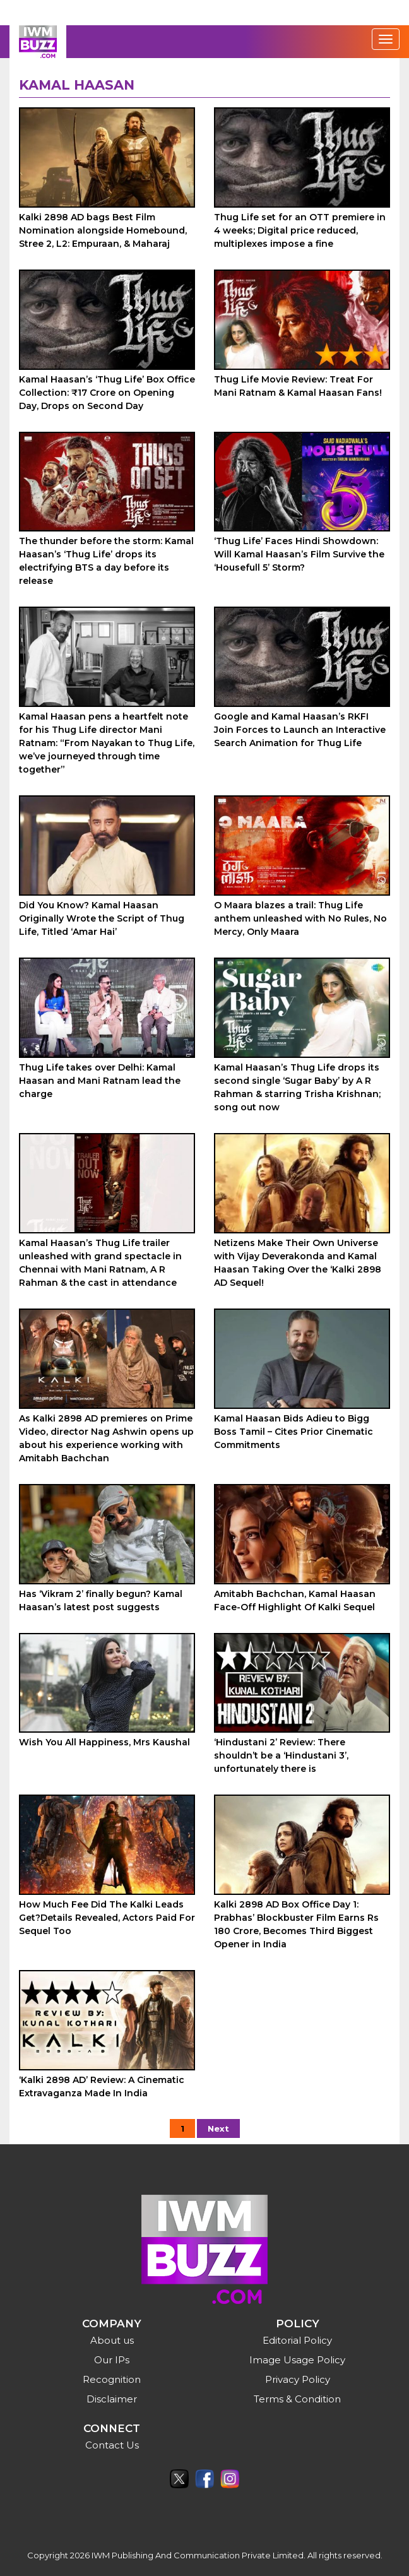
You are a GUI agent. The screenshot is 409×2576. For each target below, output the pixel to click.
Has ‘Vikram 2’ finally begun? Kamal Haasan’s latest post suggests (100, 1600)
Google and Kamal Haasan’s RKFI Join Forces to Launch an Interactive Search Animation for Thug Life (300, 730)
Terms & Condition (297, 2399)
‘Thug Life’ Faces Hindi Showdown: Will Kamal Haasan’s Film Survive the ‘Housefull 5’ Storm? (299, 554)
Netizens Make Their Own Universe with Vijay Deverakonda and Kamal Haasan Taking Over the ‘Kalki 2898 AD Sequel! (297, 1262)
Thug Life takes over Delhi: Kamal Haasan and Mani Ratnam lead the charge (100, 1081)
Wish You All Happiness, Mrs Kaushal (104, 1742)
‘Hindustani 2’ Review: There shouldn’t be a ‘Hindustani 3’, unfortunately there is (281, 1755)
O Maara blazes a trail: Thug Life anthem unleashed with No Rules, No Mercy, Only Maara (300, 918)
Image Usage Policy (297, 2360)
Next (218, 2128)
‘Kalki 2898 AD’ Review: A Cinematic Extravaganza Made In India (101, 2086)
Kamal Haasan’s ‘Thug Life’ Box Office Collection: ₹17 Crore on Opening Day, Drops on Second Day (107, 393)
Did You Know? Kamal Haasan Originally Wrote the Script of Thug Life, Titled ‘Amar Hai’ (101, 918)
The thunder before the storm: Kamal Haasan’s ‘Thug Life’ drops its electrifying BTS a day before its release (106, 560)
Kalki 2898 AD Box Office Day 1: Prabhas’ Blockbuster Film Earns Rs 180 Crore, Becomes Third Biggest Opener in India (296, 1924)
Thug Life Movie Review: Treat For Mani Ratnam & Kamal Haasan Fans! (298, 386)
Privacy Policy (297, 2379)
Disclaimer (111, 2399)
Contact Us (112, 2445)
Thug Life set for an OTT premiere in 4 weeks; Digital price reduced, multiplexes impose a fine (300, 230)
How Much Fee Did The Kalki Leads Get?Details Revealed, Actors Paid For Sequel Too (107, 1918)
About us (112, 2340)
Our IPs (111, 2360)
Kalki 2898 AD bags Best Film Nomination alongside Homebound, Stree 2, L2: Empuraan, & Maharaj (103, 230)
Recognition (112, 2379)
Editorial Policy (297, 2340)
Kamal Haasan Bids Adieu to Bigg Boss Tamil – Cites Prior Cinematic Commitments (293, 1432)
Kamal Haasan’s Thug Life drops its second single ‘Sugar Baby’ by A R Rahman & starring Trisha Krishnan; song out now (297, 1087)
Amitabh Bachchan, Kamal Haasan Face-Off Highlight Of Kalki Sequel (295, 1600)
